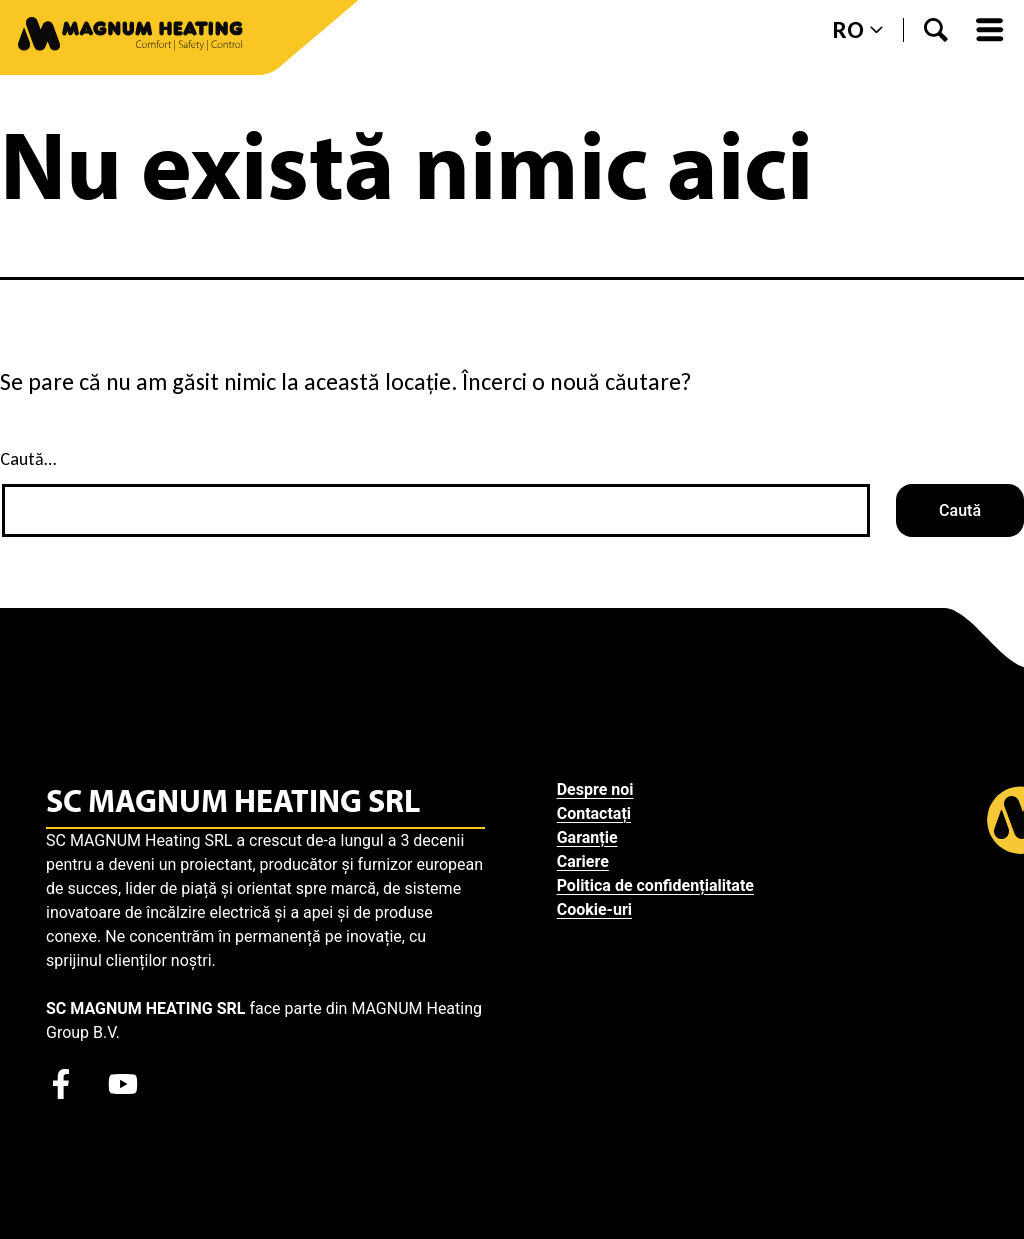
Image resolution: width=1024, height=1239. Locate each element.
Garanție (587, 837)
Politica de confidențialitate (655, 885)
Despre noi (595, 789)
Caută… (28, 459)
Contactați (594, 813)
